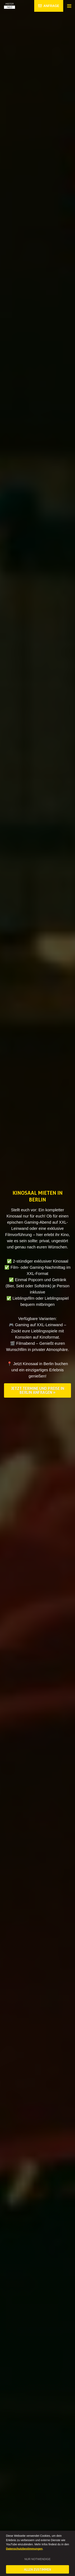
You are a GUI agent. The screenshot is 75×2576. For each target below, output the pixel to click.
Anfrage (51, 6)
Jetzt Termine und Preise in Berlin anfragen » (37, 1390)
